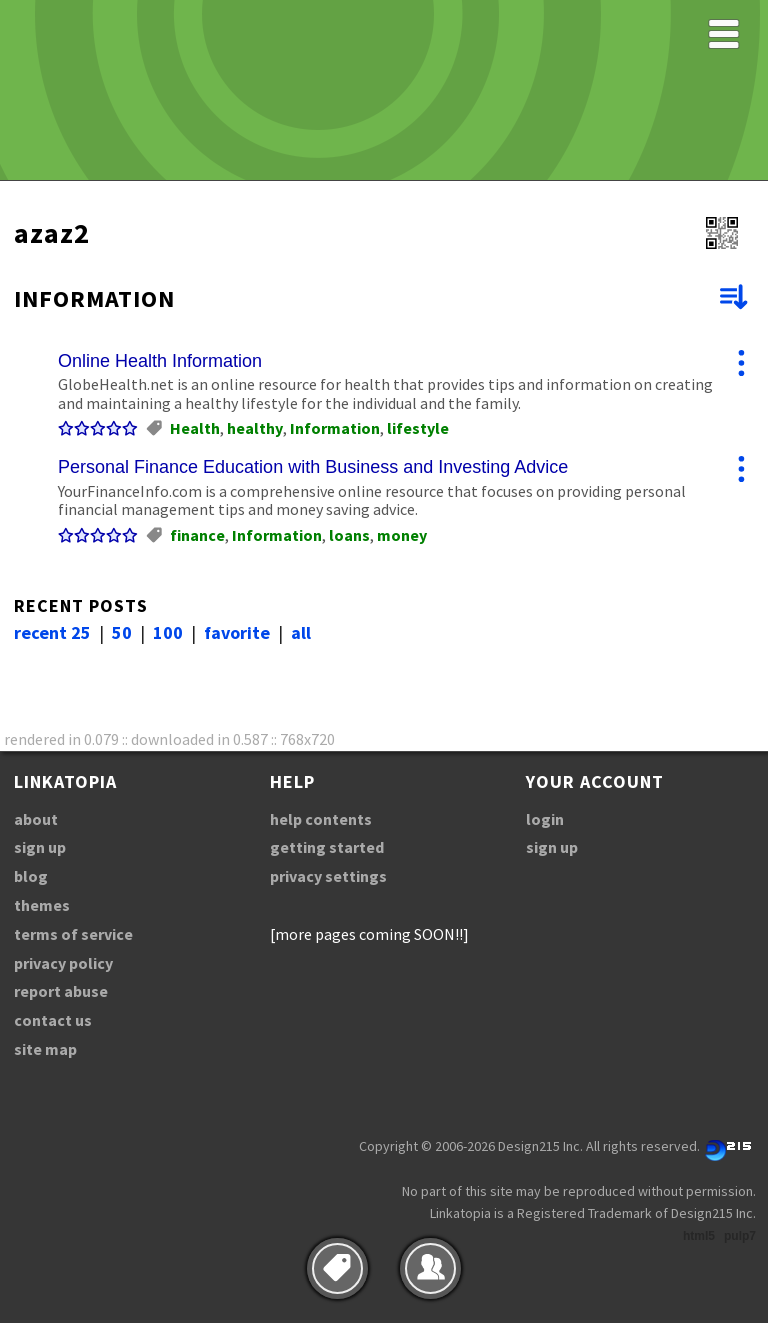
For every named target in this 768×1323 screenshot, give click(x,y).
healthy (255, 428)
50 (122, 632)
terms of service (73, 934)
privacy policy (63, 963)
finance (197, 535)
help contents (321, 819)
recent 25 (52, 632)
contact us (53, 1020)
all (301, 632)
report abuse (61, 991)
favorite (237, 632)
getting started (327, 847)
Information (335, 428)
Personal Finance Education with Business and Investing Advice (313, 467)
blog (31, 876)
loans (349, 535)
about (36, 819)
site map (45, 1049)
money (402, 535)
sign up (40, 847)
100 (168, 632)
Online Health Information (160, 361)
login (545, 819)
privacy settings (328, 876)
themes (42, 905)
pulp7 (740, 1236)
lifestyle (418, 428)
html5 (699, 1236)
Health (195, 428)
